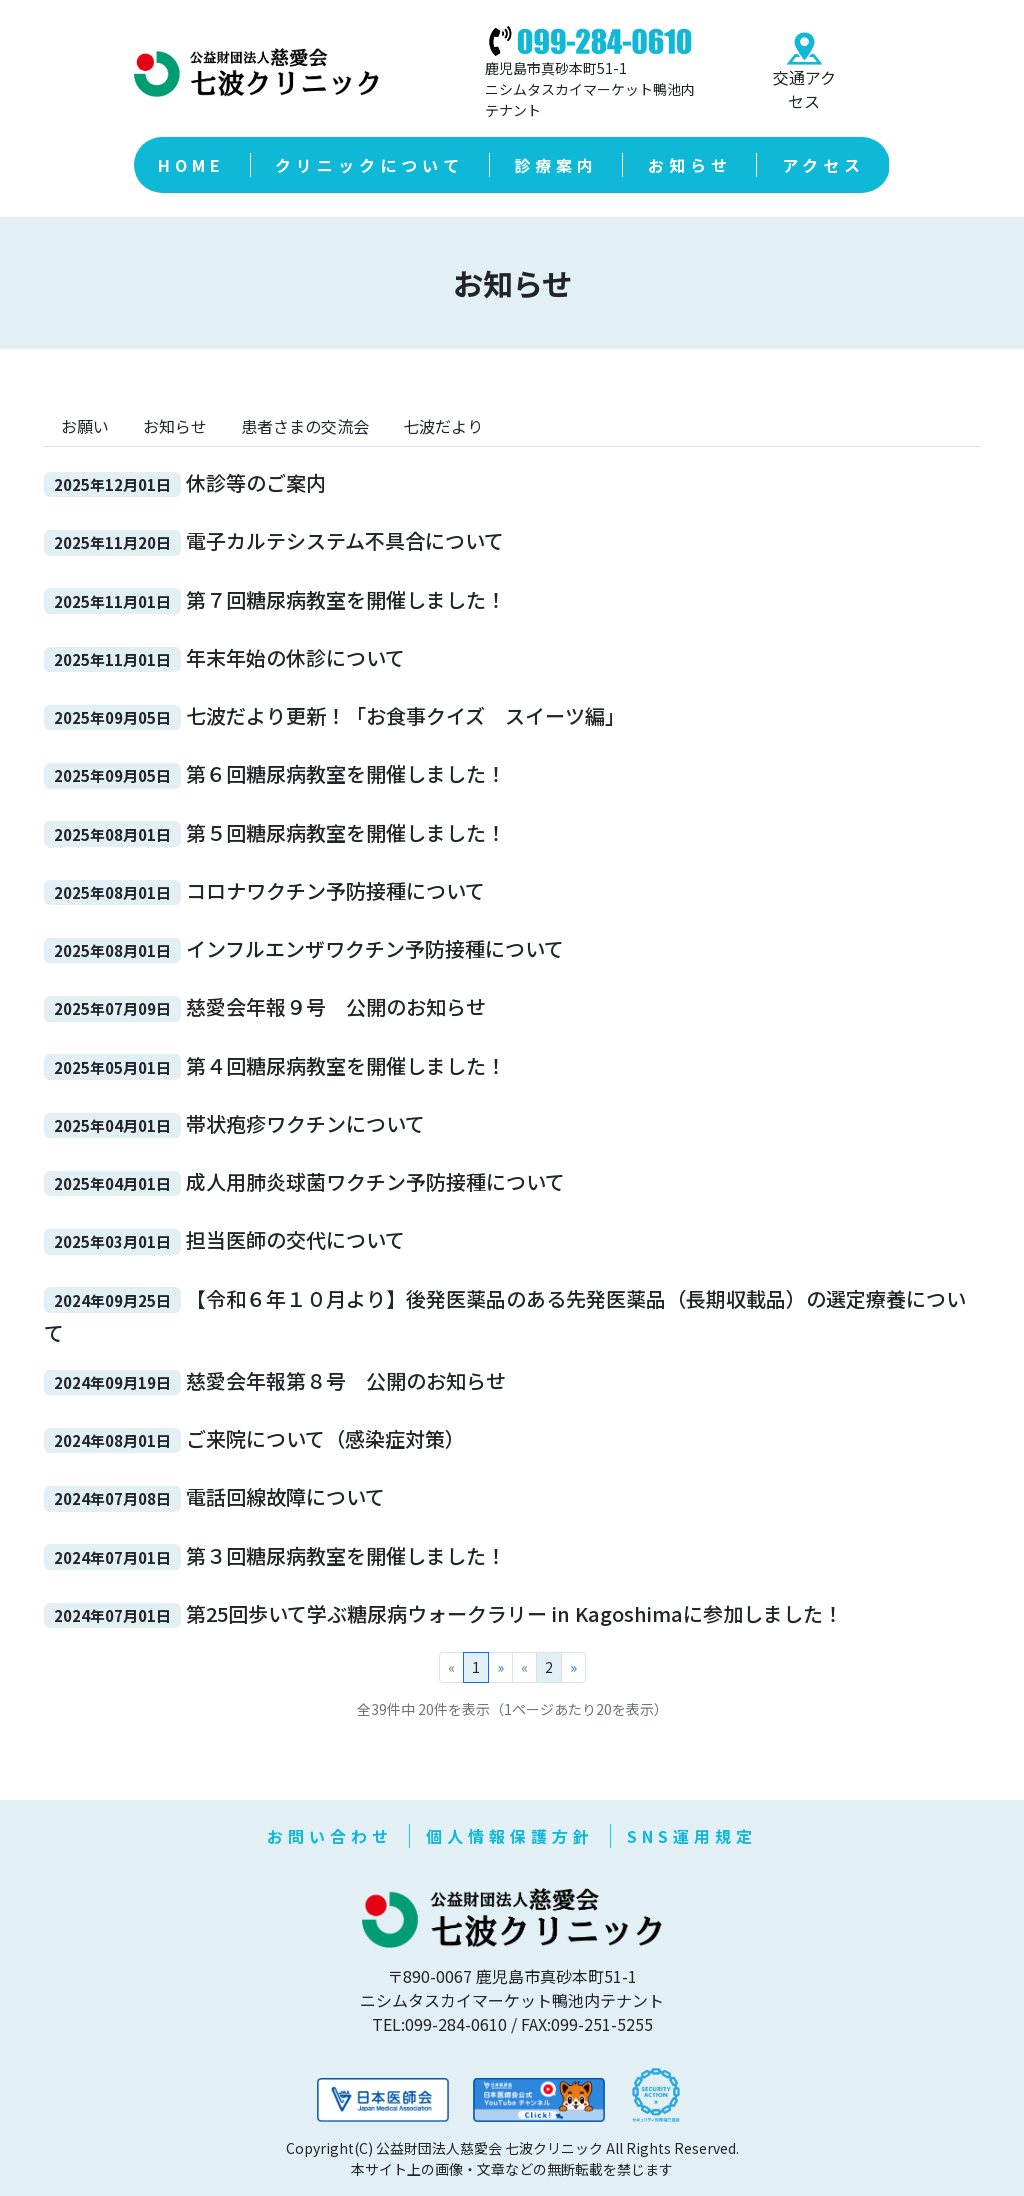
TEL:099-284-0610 (439, 2024)
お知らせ (175, 426)
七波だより (443, 426)
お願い (85, 426)
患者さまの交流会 (305, 426)
